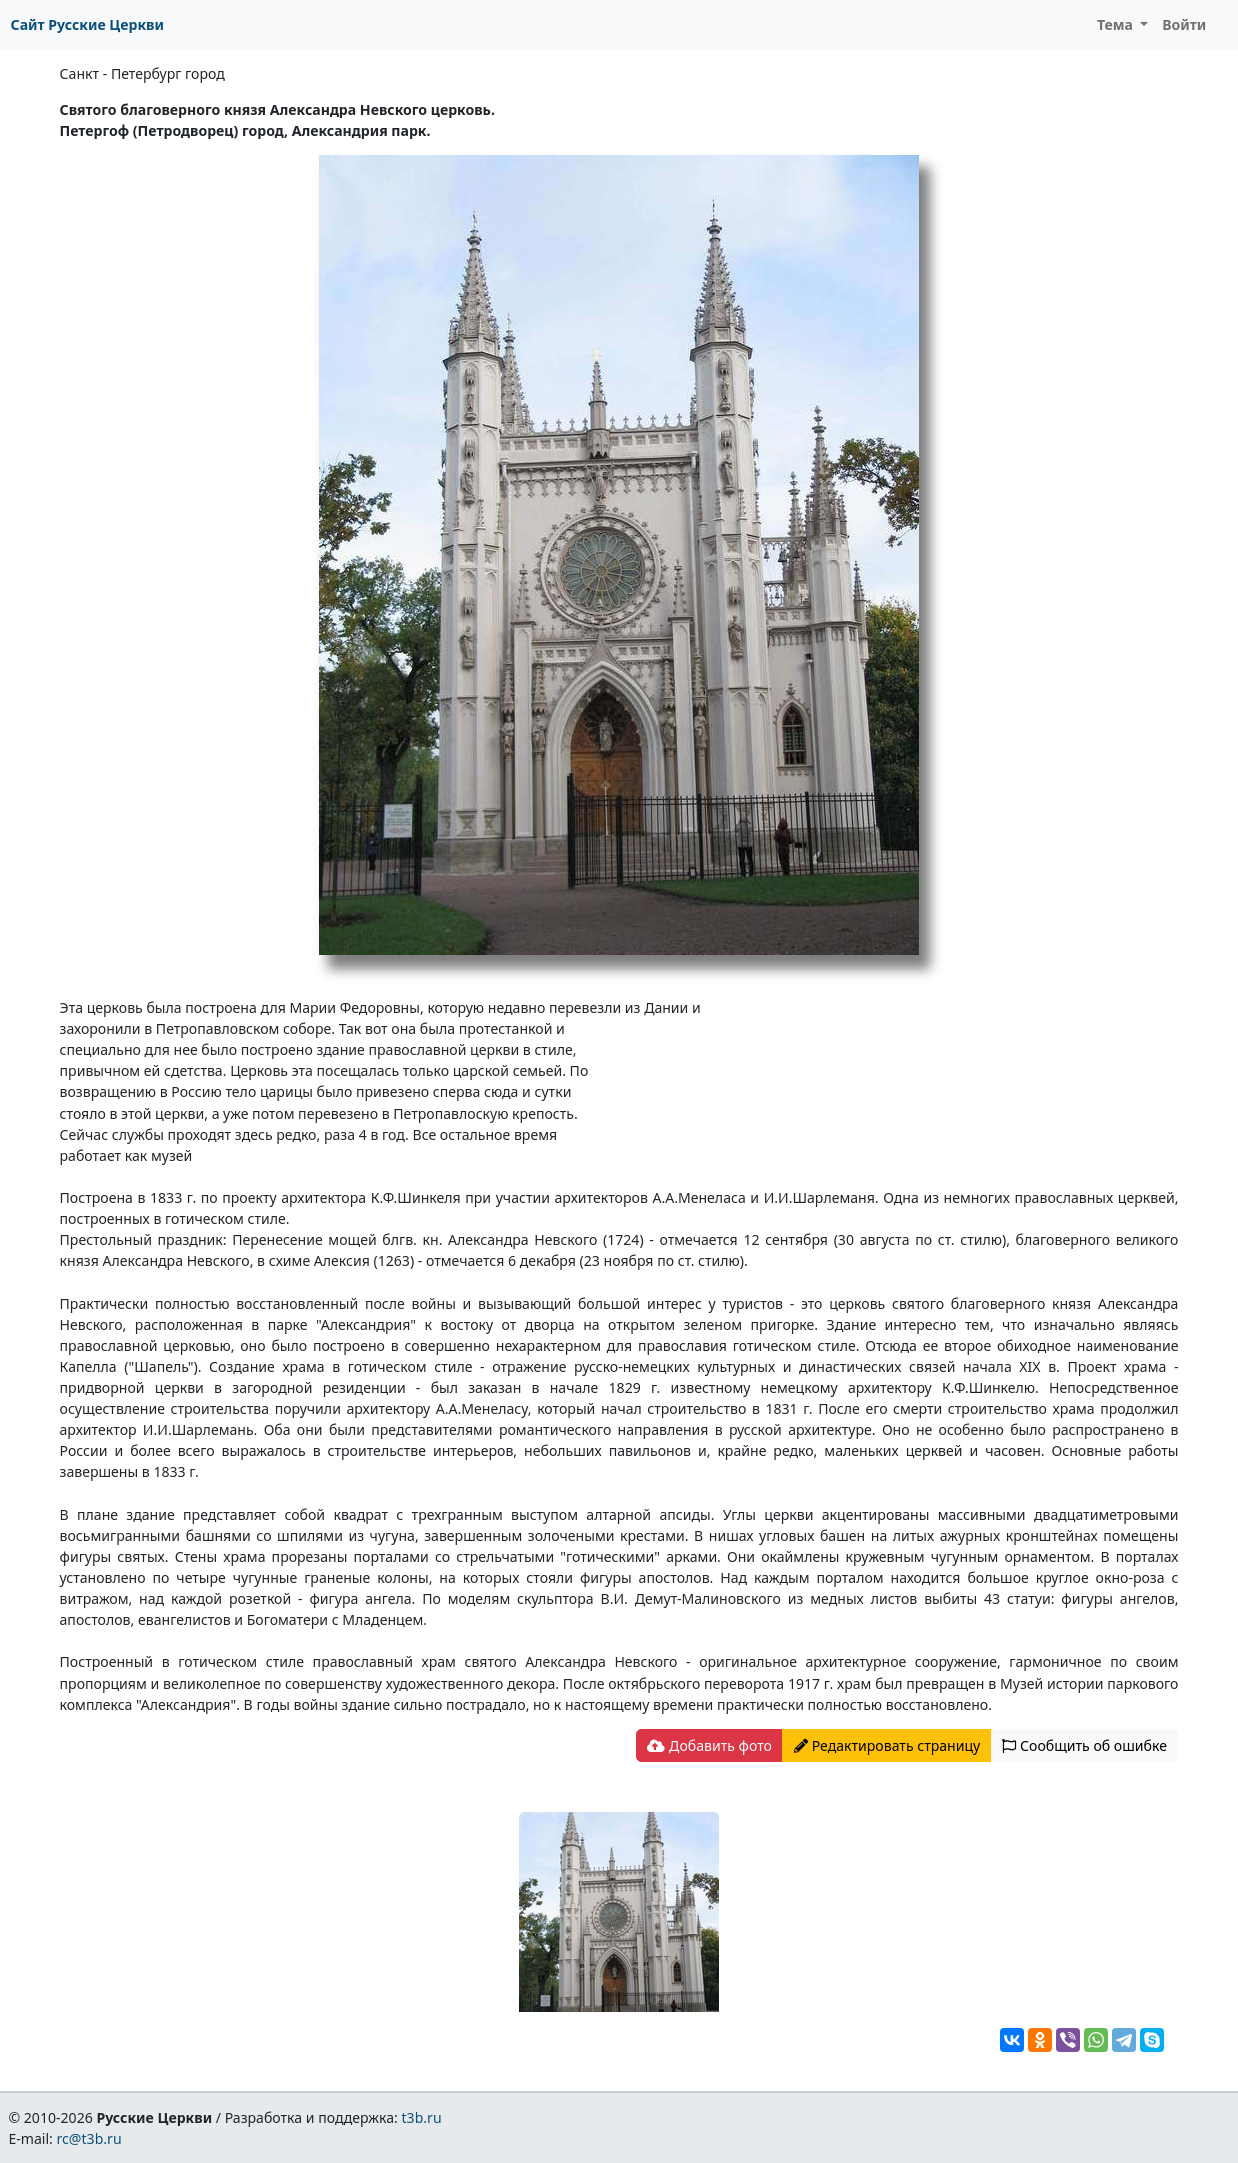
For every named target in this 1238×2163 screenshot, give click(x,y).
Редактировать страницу (887, 1745)
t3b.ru (422, 2117)
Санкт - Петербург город (142, 73)
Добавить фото (709, 1745)
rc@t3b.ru (89, 2138)
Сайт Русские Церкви (87, 24)
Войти (1184, 24)
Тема (1117, 24)
